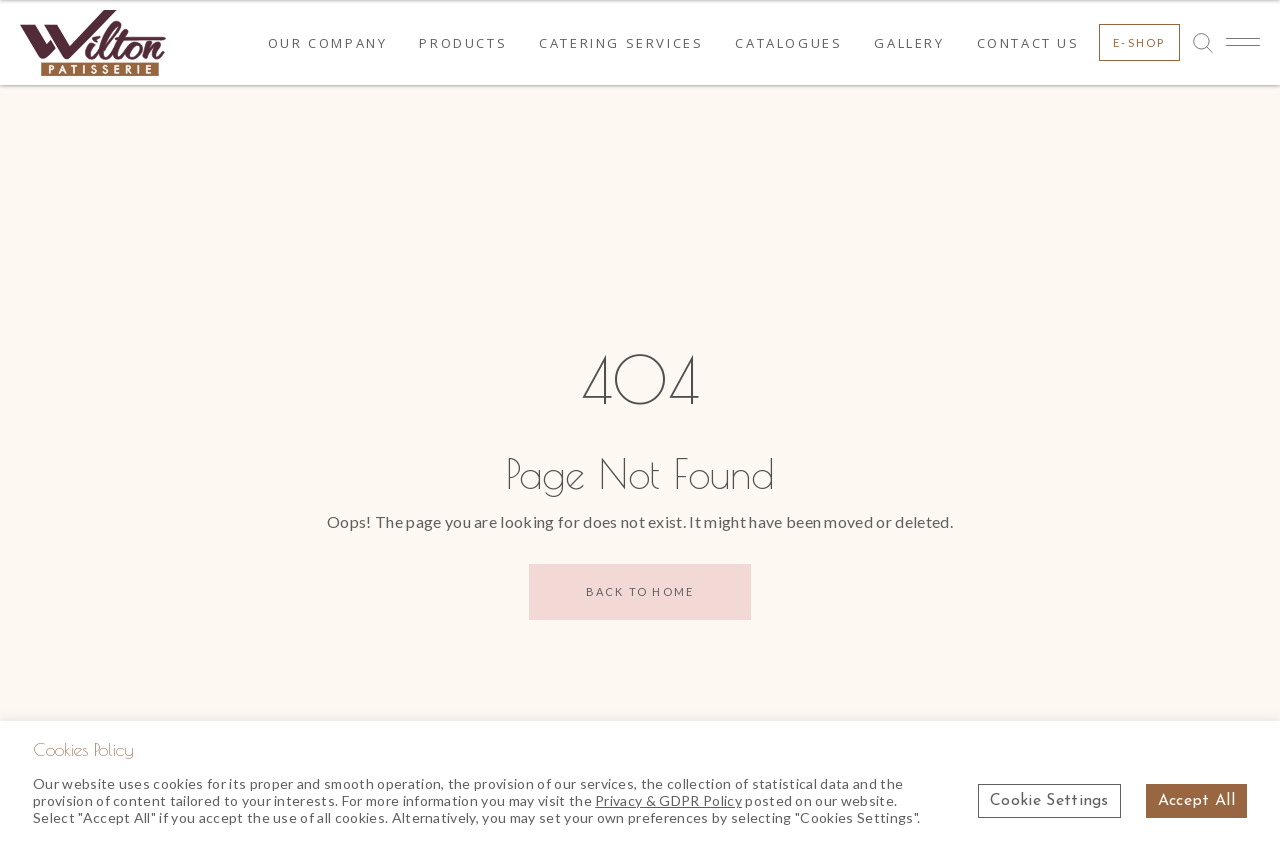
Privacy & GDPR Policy (668, 800)
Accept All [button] (1196, 801)
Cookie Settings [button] (1049, 801)
